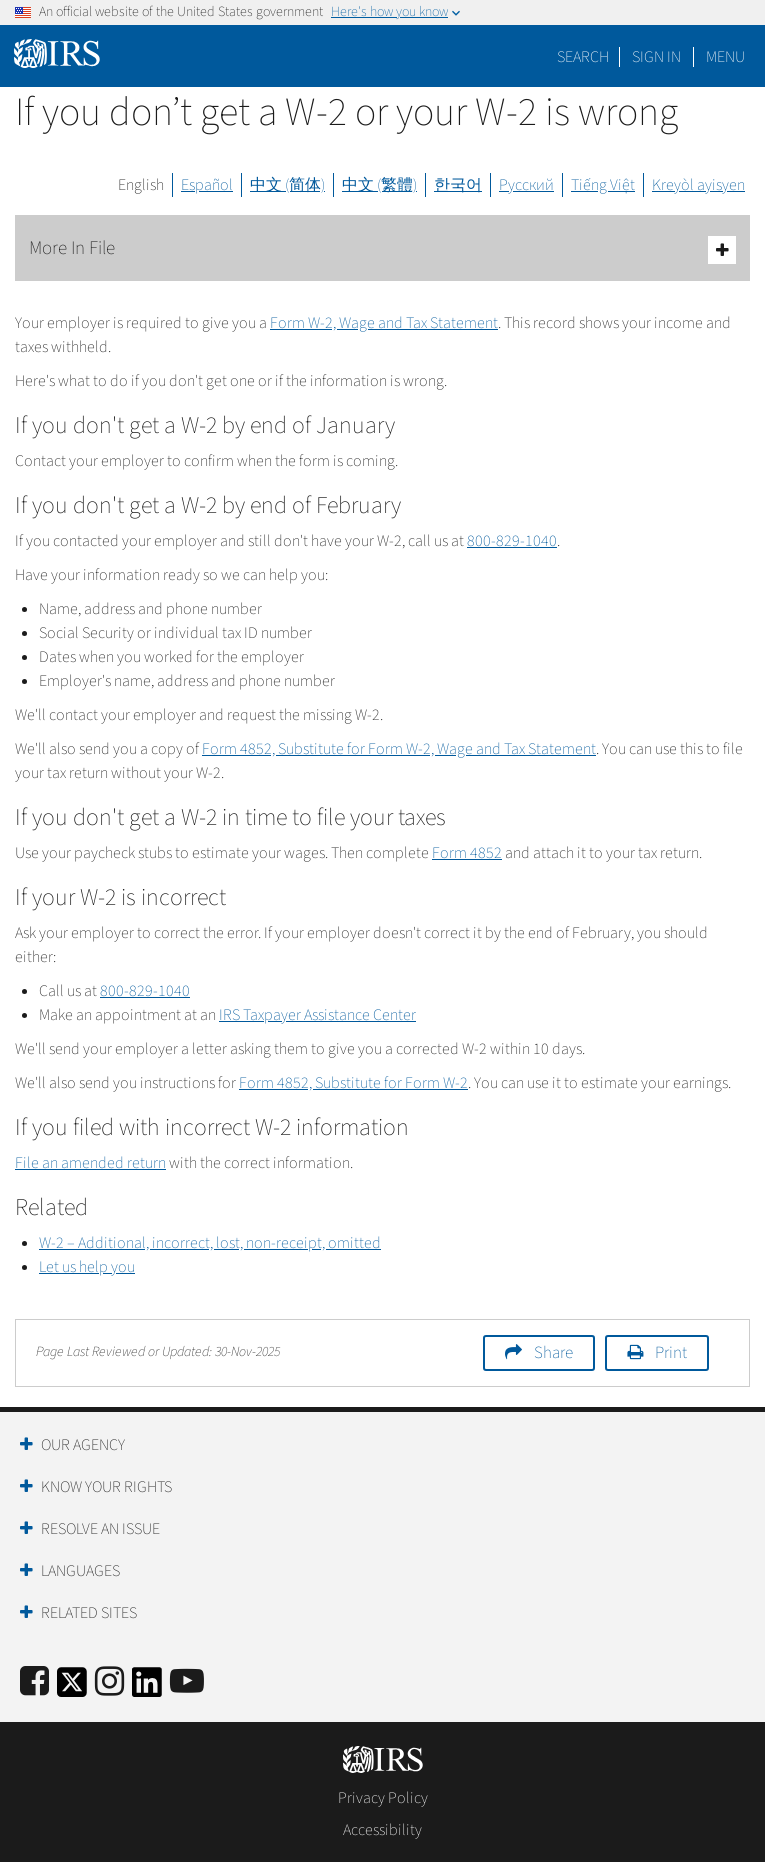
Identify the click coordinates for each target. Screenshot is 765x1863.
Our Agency (83, 1445)
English (141, 185)
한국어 (458, 185)
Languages (80, 1571)
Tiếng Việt (603, 185)
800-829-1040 (512, 541)
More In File (382, 249)
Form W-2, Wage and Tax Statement (384, 323)
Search (583, 57)
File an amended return (90, 1163)
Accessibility (382, 1830)
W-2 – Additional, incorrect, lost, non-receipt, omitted (210, 1243)
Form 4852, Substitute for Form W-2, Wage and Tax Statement (399, 749)
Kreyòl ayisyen (698, 185)
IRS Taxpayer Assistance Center (317, 1015)
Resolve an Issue (100, 1529)
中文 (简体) (287, 185)
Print (671, 1353)
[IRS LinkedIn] (147, 1688)
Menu (725, 57)
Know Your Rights (106, 1487)
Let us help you (87, 1267)
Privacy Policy (383, 1798)
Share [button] (553, 1353)
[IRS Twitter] (72, 1688)
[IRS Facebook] (34, 1682)
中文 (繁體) (379, 185)
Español (207, 185)
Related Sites (89, 1613)
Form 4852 (467, 853)
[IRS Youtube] (187, 1682)
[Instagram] (109, 1682)
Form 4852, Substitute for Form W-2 (353, 1083)
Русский (526, 185)
